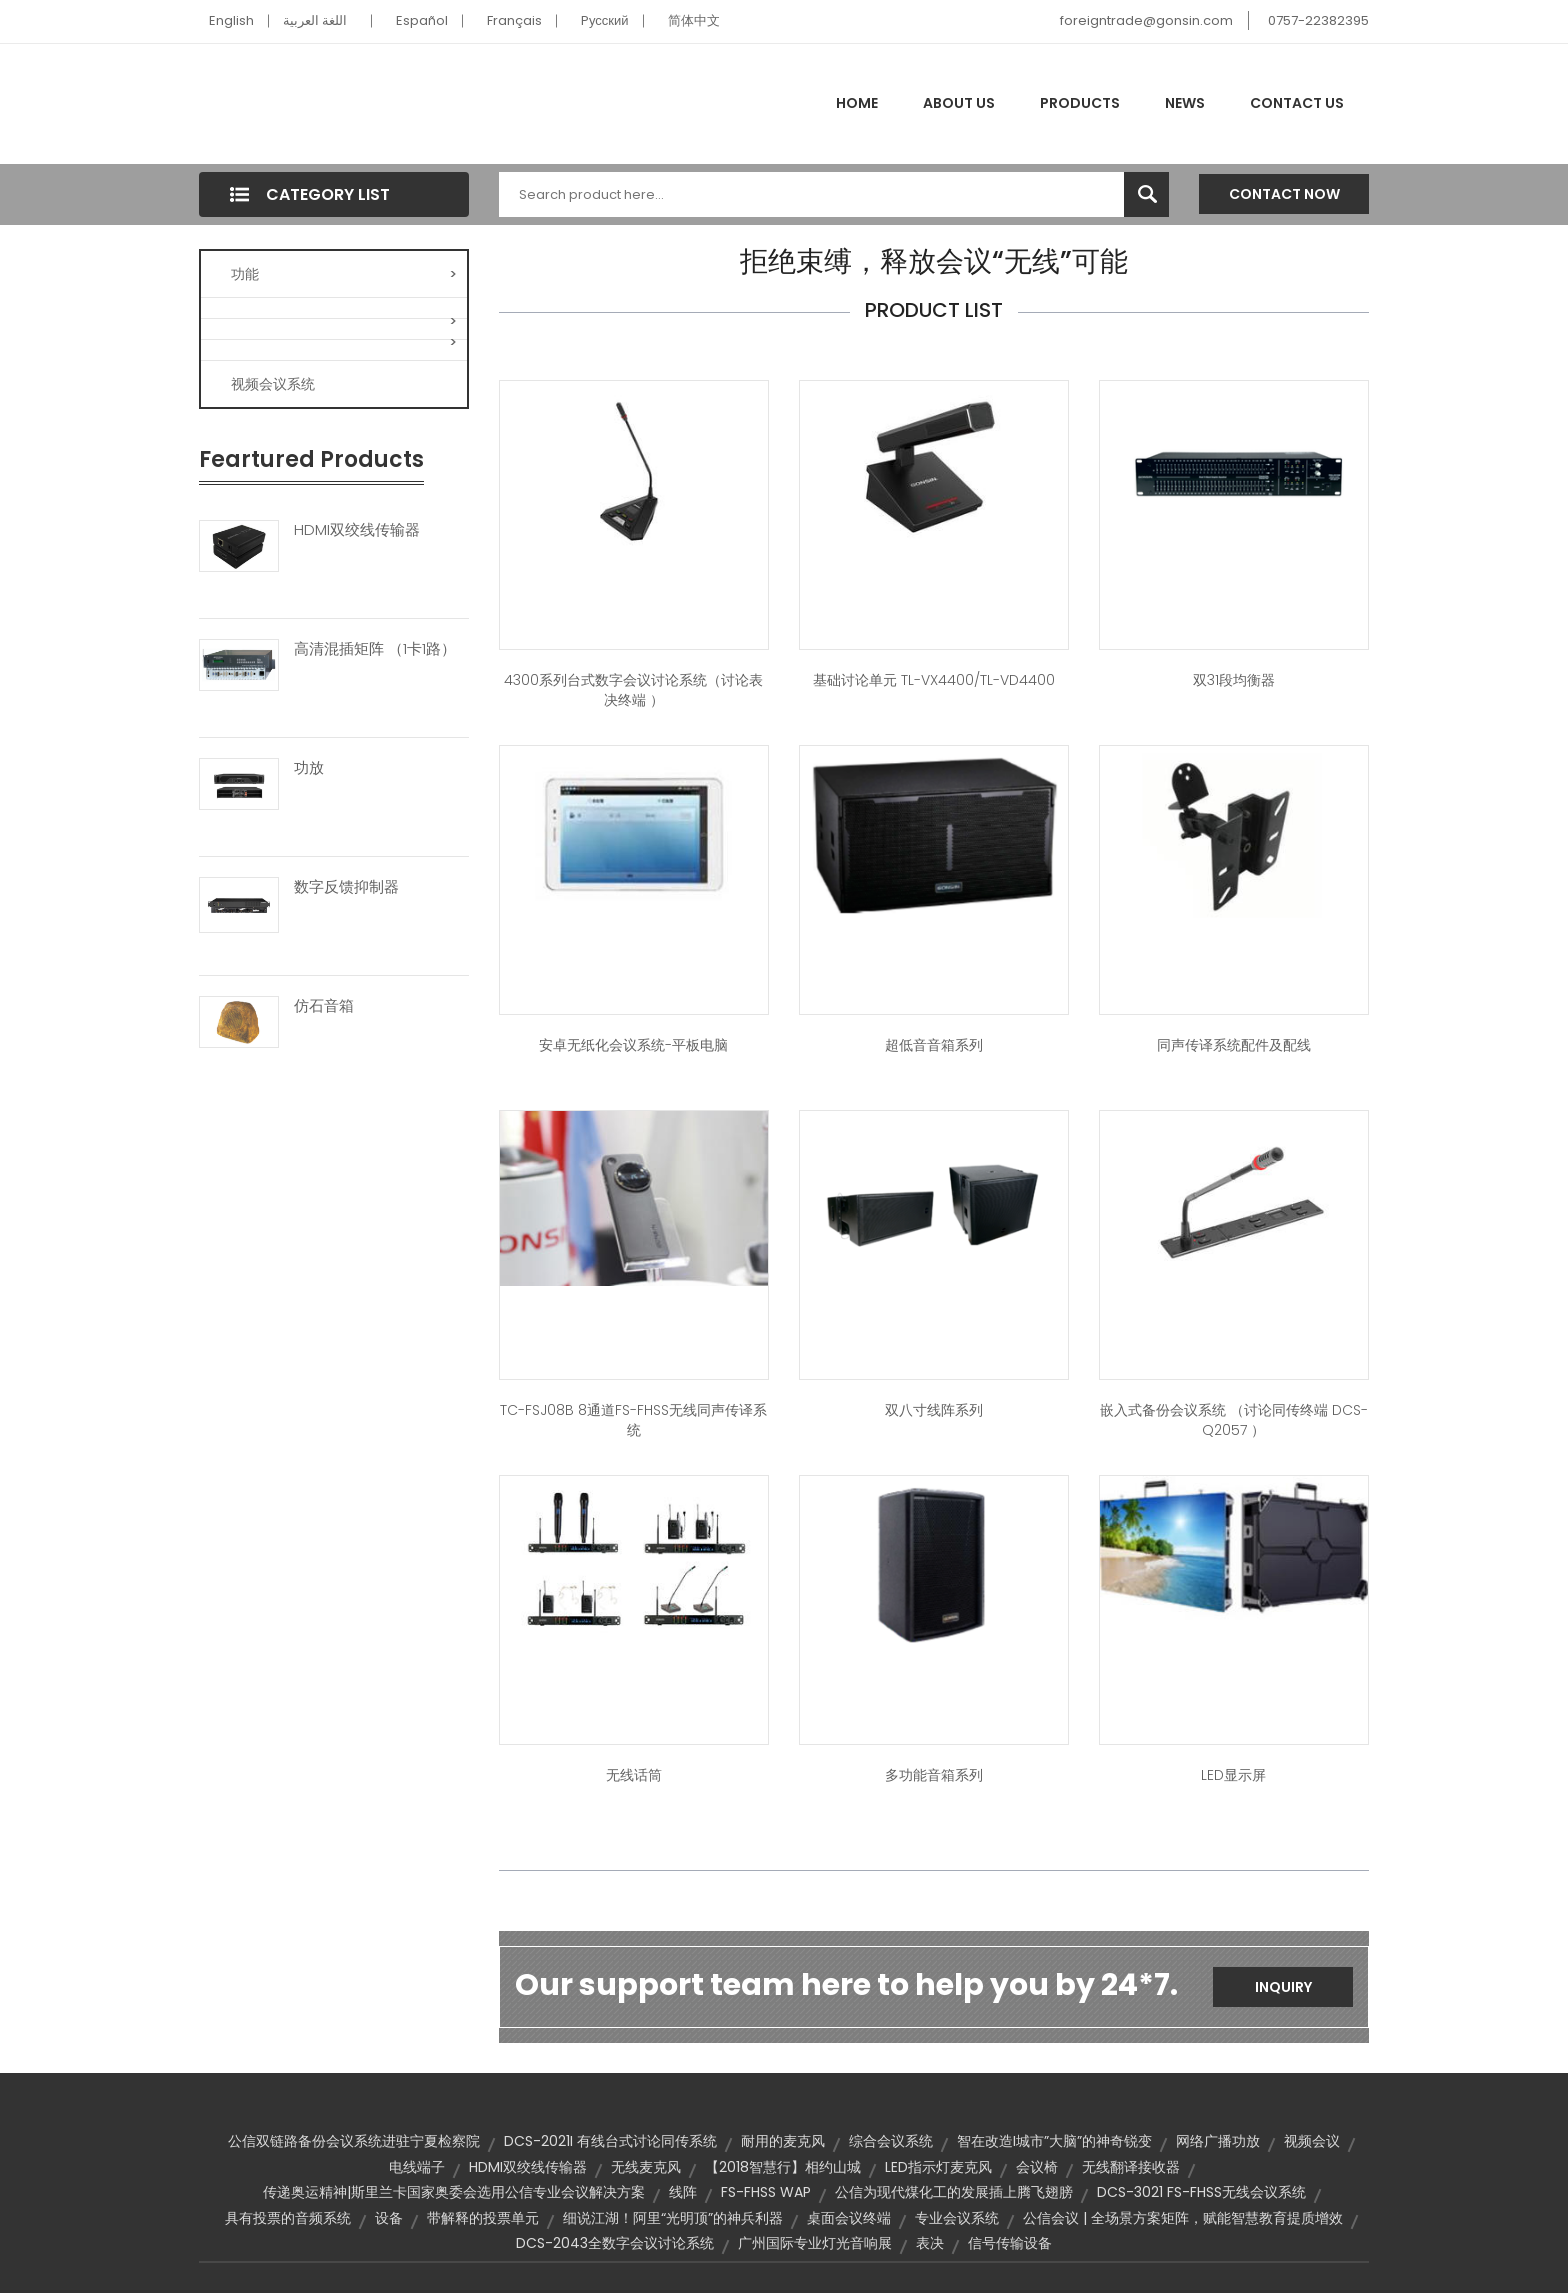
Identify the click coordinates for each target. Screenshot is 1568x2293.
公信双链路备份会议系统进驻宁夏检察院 (354, 2141)
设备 (389, 2218)
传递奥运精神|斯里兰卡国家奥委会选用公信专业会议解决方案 (454, 2192)
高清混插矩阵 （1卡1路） (375, 649)
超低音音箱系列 (934, 1045)
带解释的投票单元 (483, 2218)
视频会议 (1312, 2141)
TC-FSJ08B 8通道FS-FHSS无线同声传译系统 (633, 1420)
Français (514, 20)
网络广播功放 (1218, 2141)
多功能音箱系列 (934, 1775)
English (231, 20)
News (1185, 103)
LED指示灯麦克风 (938, 2167)
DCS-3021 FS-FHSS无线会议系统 (1201, 2192)
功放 (309, 768)
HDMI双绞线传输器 (357, 530)
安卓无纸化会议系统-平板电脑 (633, 1045)
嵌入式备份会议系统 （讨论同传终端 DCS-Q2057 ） (1234, 1420)
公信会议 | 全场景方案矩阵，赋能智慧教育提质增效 (1183, 2218)
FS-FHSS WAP (766, 2192)
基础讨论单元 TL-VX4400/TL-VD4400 (934, 680)
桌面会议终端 (849, 2218)
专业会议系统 (957, 2218)
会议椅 (1037, 2167)
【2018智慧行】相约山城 (783, 2167)
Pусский (605, 20)
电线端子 (417, 2167)
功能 (344, 274)
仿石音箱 (324, 1006)
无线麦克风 (646, 2167)
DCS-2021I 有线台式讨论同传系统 (610, 2141)
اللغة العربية (315, 20)
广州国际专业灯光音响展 (815, 2243)
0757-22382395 (1318, 20)
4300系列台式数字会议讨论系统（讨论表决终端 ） (633, 690)
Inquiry (1283, 1987)
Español (422, 20)
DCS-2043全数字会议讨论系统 (615, 2243)
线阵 (683, 2192)
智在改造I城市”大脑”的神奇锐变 (1054, 2141)
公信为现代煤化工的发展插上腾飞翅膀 (954, 2192)
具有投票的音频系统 (288, 2218)
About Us (959, 103)
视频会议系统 (273, 384)
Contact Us (1297, 103)
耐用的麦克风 (783, 2141)
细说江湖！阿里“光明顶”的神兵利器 (673, 2218)
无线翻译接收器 (1131, 2167)
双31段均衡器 (1234, 680)
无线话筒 (634, 1775)
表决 (930, 2243)
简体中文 (694, 20)
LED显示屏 (1233, 1775)
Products (1080, 103)
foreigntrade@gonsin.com (1146, 20)
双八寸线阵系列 (934, 1410)
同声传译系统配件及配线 (1234, 1045)
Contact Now (1284, 194)
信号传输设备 (1010, 2243)
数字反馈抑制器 (346, 887)
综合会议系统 (891, 2141)
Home (857, 103)
